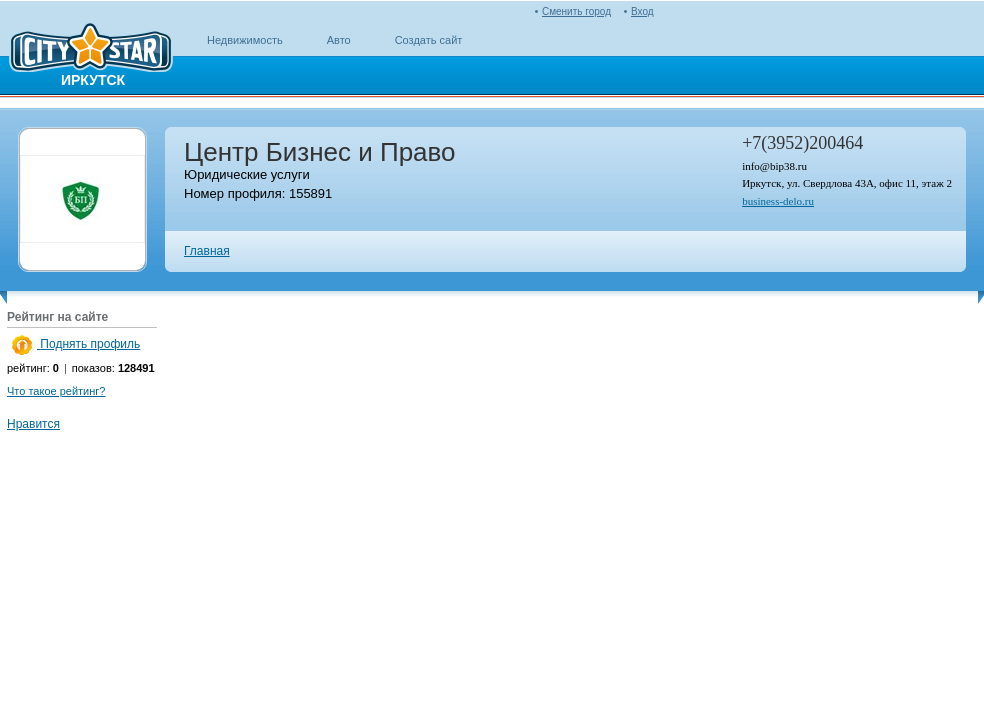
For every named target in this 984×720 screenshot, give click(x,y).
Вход (642, 11)
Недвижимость (245, 40)
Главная (207, 251)
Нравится (33, 424)
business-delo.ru (778, 201)
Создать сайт (429, 40)
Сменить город (576, 11)
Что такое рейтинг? (56, 391)
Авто (339, 40)
